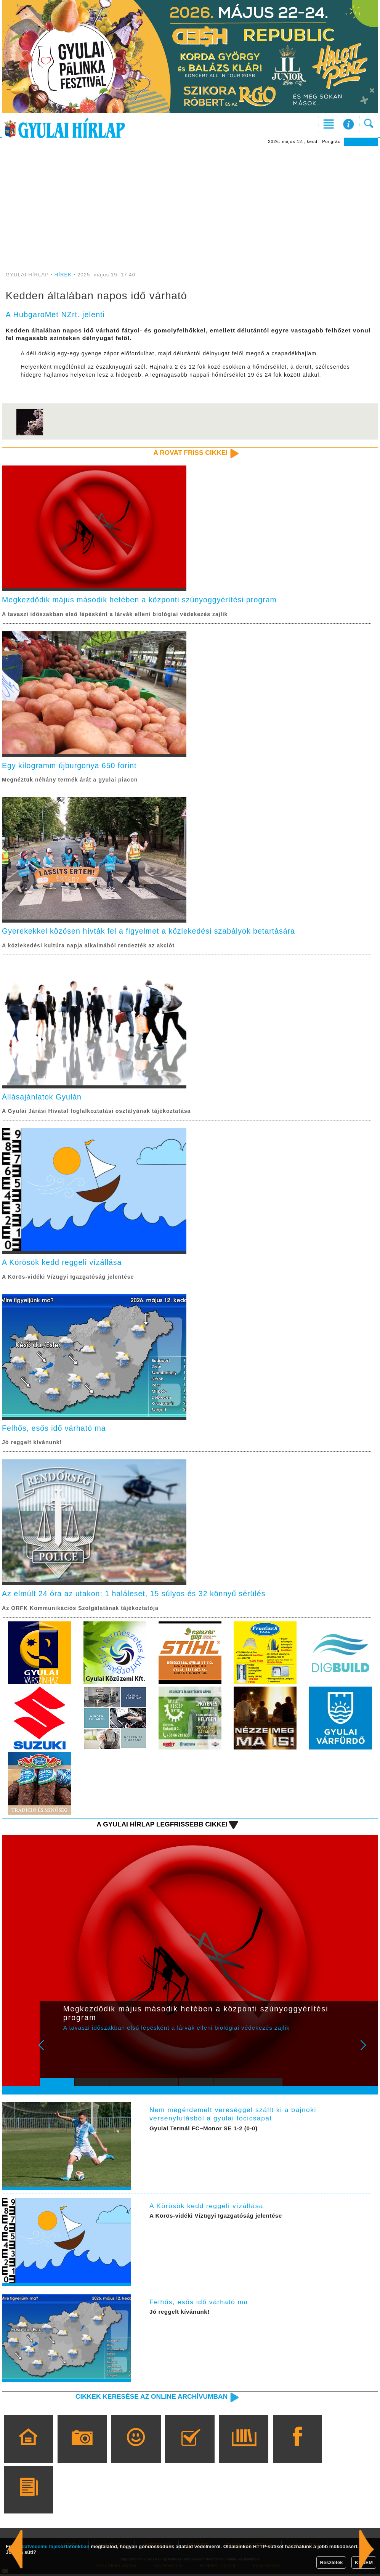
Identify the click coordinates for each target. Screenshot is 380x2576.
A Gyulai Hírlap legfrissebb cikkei (161, 1826)
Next (367, 2052)
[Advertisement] (190, 214)
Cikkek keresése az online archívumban (150, 2398)
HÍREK (63, 275)
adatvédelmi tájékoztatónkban (54, 2546)
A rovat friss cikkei (190, 452)
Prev (51, 2052)
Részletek (331, 2562)
